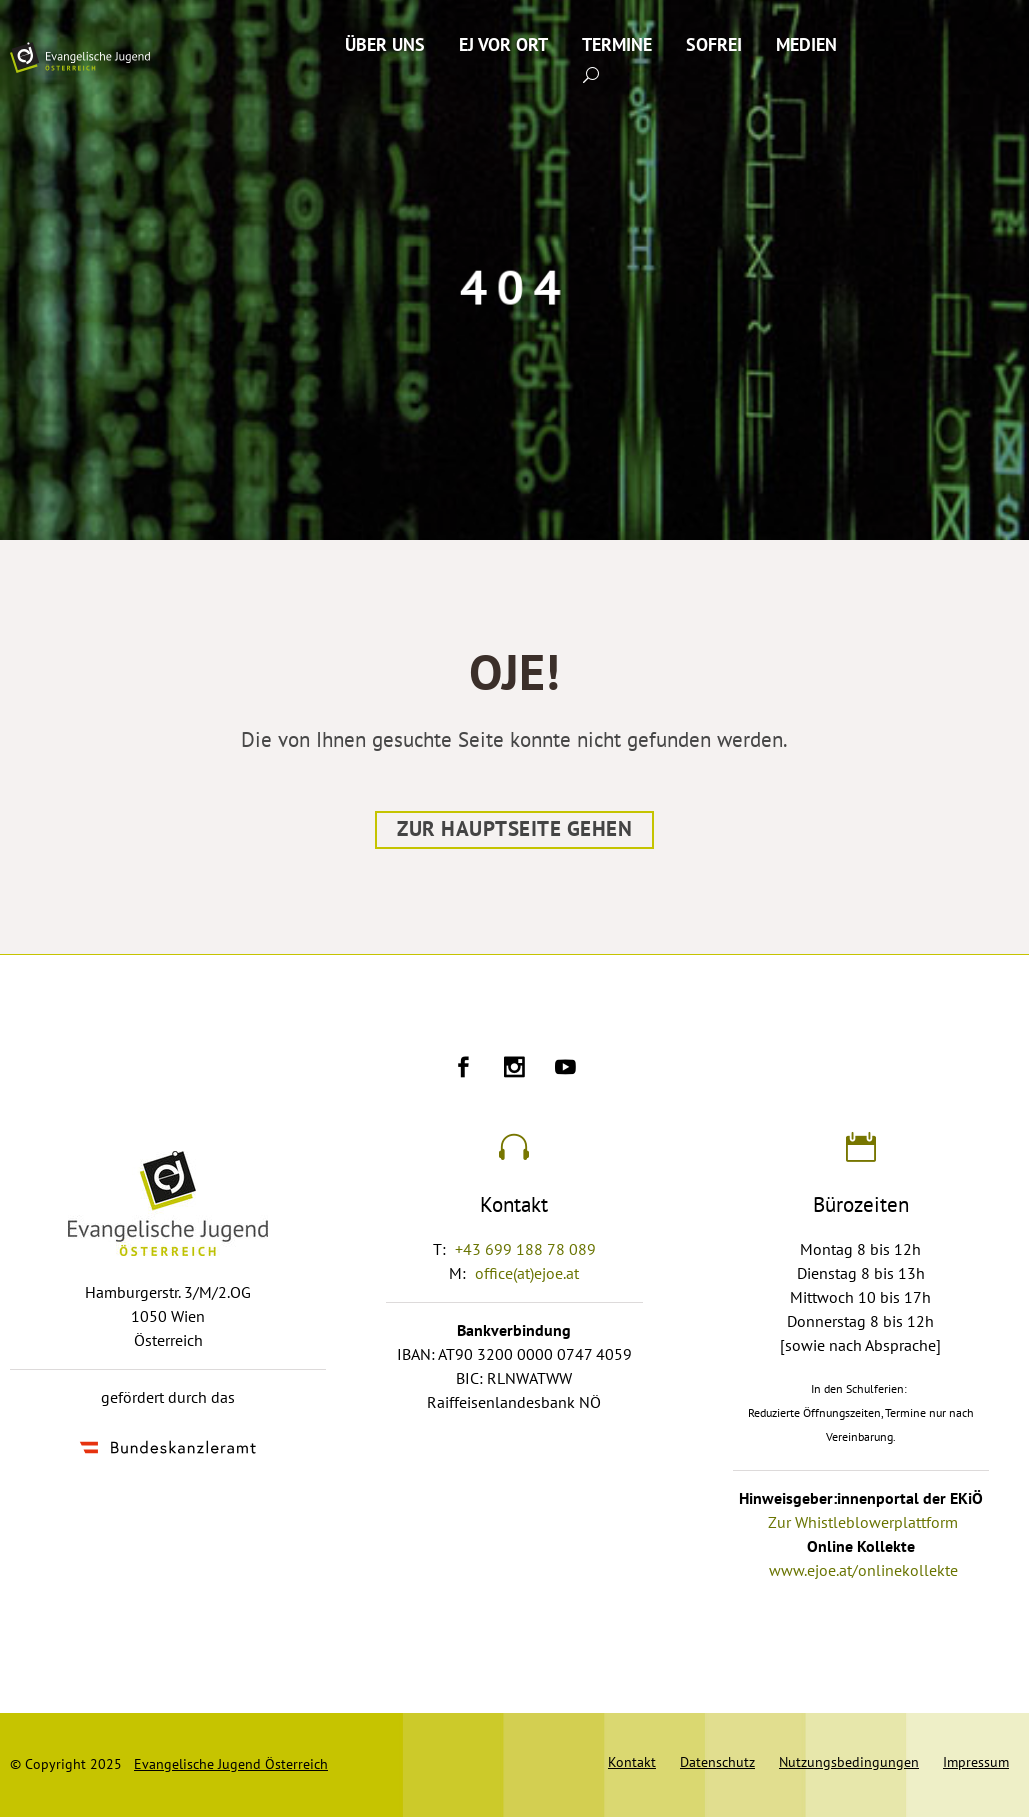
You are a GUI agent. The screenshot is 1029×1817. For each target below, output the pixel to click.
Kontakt (632, 1762)
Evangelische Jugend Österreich (231, 1764)
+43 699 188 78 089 (525, 1250)
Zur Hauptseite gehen (514, 829)
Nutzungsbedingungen (849, 1762)
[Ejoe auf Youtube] (565, 1070)
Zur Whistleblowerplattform (863, 1523)
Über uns (385, 45)
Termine (617, 45)
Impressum (976, 1762)
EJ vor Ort (503, 45)
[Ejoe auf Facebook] (463, 1070)
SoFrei (714, 45)
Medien (806, 45)
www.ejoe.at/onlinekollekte (863, 1571)
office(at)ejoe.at (527, 1274)
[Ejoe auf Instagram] (514, 1070)
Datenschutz (717, 1762)
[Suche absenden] (591, 75)
